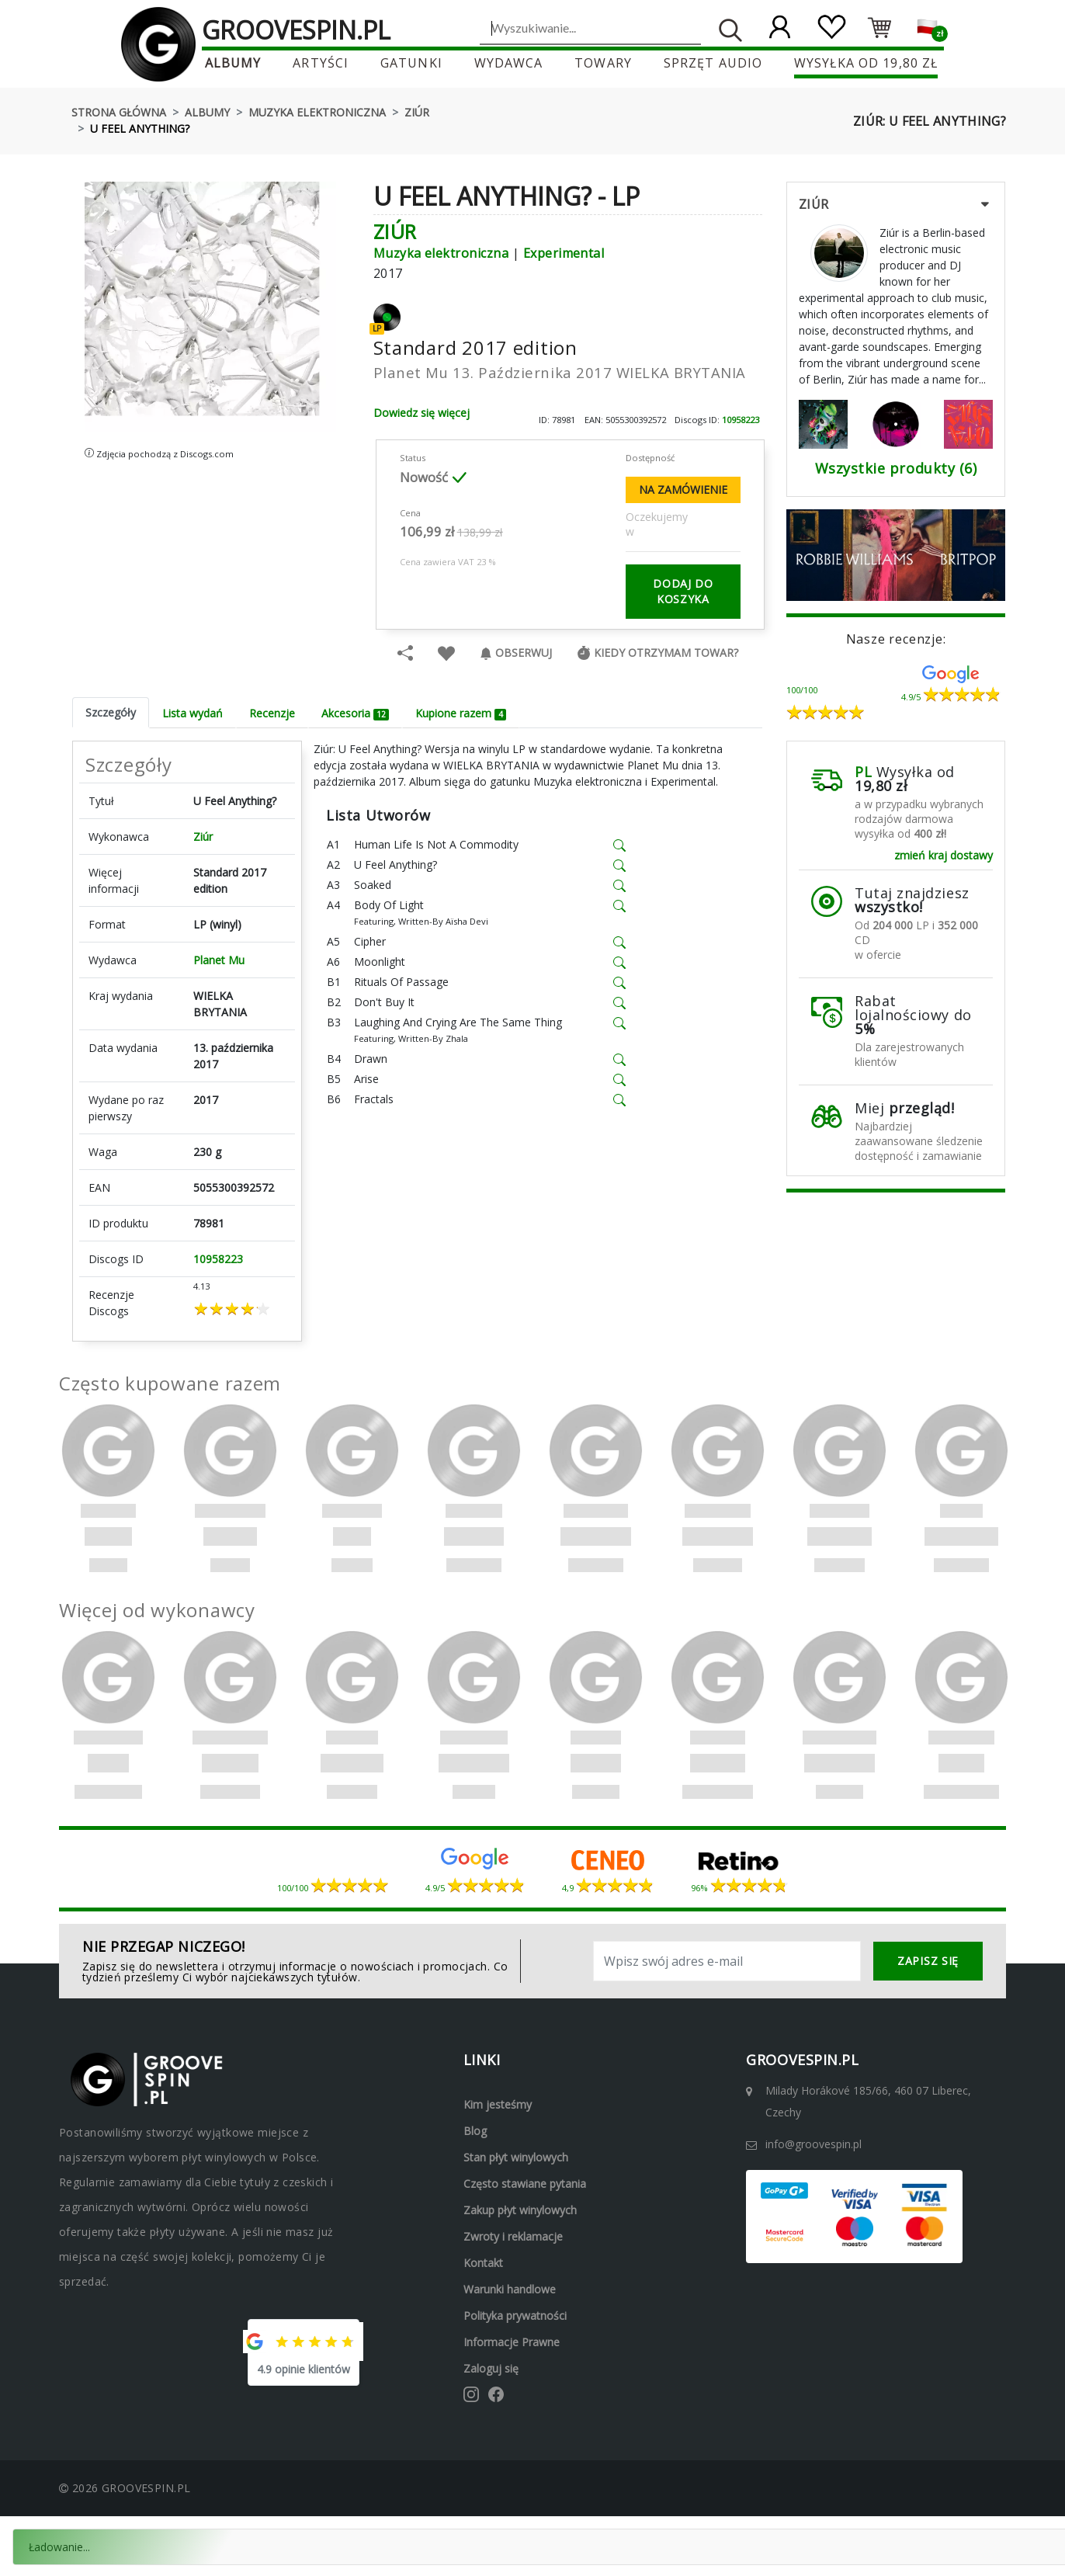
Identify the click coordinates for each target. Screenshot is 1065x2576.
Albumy (234, 62)
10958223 (740, 419)
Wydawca (508, 62)
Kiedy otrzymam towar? (657, 652)
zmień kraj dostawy (943, 855)
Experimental (564, 253)
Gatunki (411, 62)
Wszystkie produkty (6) (896, 468)
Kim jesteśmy (497, 2104)
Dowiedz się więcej (421, 412)
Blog (475, 2130)
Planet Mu (219, 960)
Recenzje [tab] (272, 713)
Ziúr (416, 112)
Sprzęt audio (712, 62)
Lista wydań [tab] (192, 713)
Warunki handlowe (509, 2289)
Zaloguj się (491, 2368)
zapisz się (928, 1960)
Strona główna (118, 112)
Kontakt (483, 2262)
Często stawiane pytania (524, 2183)
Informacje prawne (511, 2342)
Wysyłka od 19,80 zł (864, 62)
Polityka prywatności (515, 2315)
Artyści (321, 62)
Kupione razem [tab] (460, 713)
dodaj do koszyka (683, 591)
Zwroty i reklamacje (513, 2236)
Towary (602, 62)
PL (863, 771)
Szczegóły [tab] (110, 712)
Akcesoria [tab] (355, 713)
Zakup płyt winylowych (520, 2210)
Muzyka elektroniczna (317, 112)
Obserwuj (516, 652)
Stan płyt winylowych (515, 2157)
